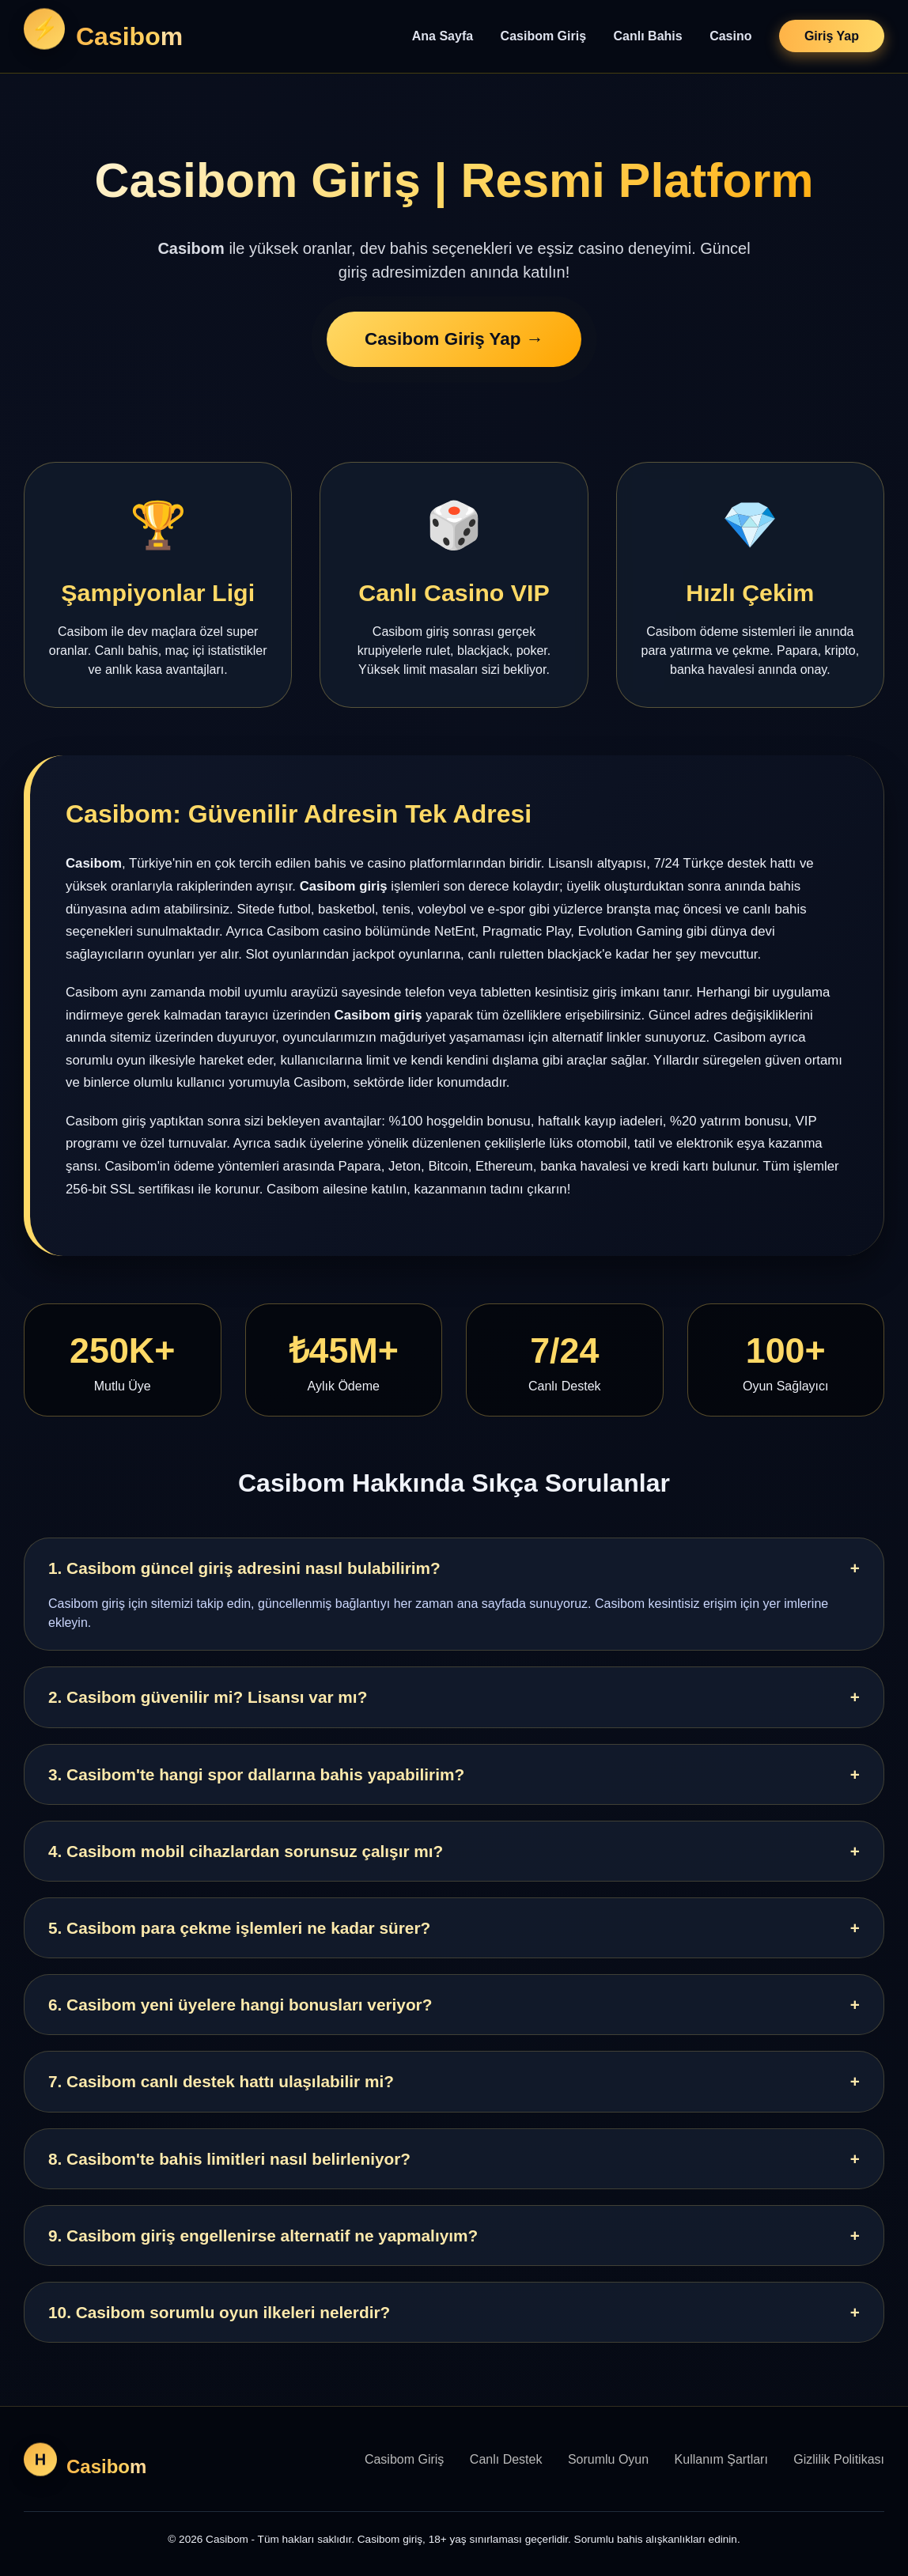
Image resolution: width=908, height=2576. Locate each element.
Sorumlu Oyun (608, 2459)
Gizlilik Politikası (838, 2459)
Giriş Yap (831, 36)
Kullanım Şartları (721, 2459)
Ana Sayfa (442, 36)
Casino (730, 36)
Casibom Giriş (543, 36)
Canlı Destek (506, 2459)
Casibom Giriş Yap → (454, 344)
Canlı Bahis (648, 36)
